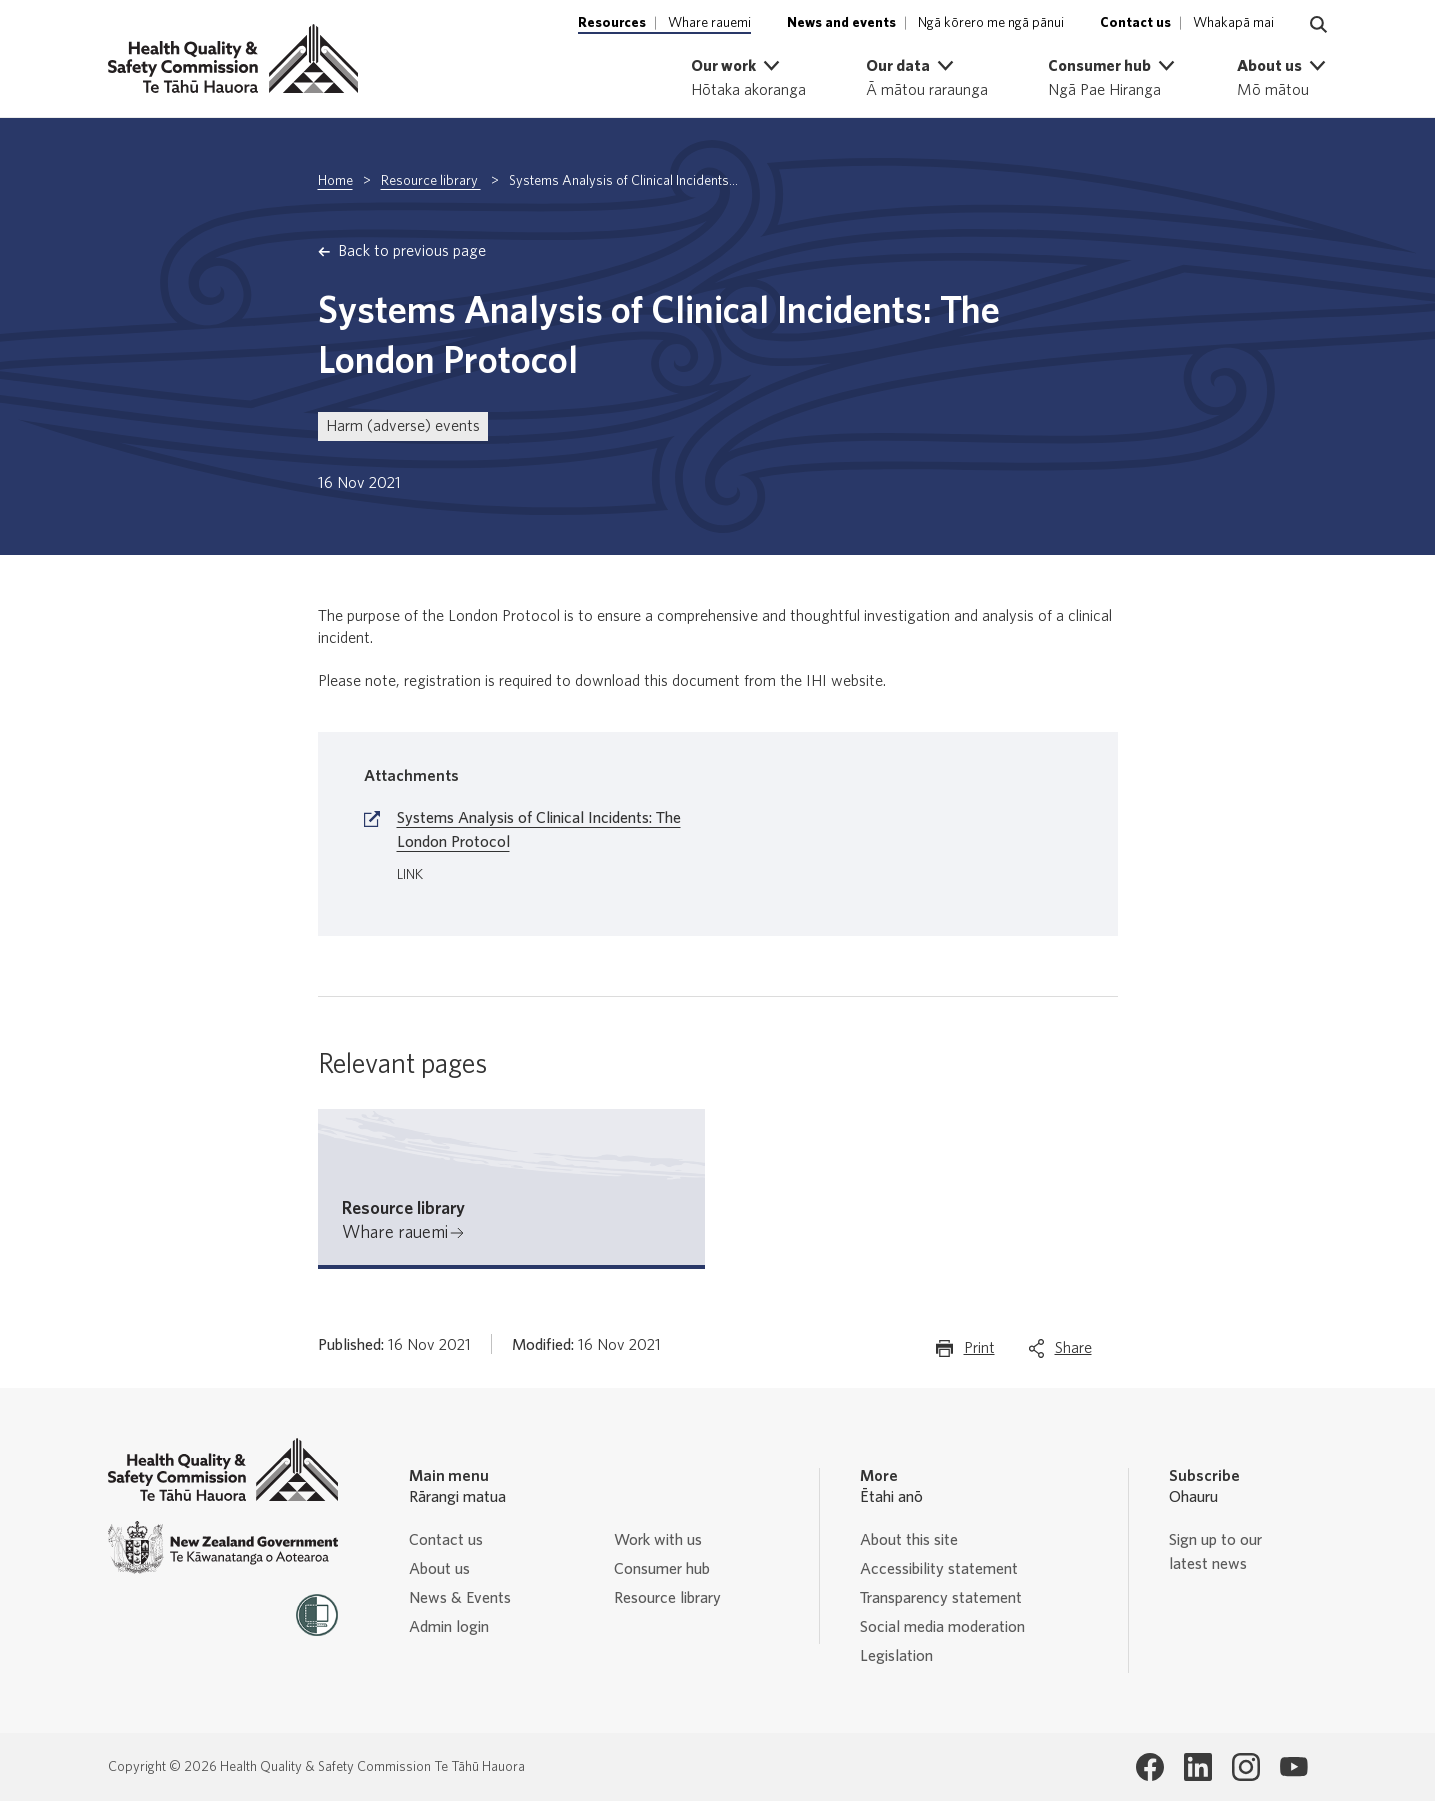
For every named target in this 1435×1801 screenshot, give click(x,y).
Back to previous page (412, 251)
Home (335, 181)
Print (979, 1352)
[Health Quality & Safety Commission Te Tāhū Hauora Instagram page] (1246, 1767)
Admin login (449, 1627)
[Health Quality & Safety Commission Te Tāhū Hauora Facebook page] (1150, 1767)
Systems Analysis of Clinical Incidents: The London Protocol (539, 830)
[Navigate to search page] (1319, 25)
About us (439, 1569)
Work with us (658, 1540)
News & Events (460, 1598)
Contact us (446, 1540)
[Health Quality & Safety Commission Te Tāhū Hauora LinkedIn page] (1198, 1767)
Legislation (896, 1656)
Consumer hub (662, 1569)
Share (1073, 1352)
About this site (909, 1540)
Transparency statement (941, 1598)
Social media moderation (942, 1627)
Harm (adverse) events (403, 426)
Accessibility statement (939, 1569)
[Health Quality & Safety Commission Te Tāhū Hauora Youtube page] (1294, 1767)
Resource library (431, 181)
